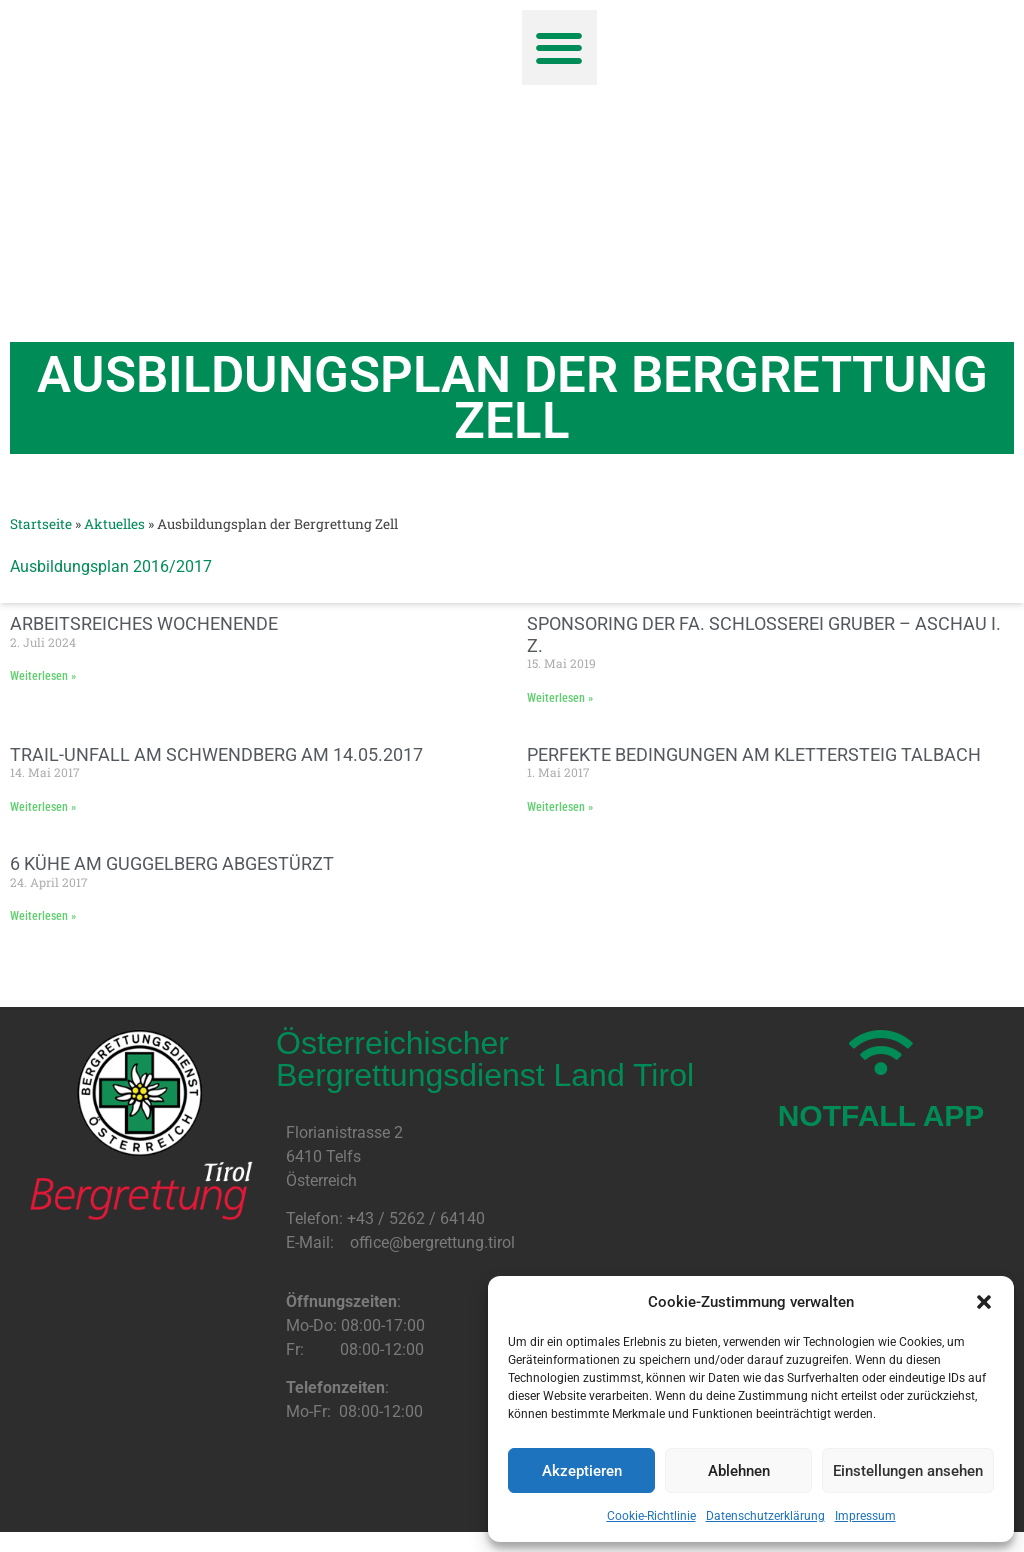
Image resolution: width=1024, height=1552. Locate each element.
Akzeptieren (582, 1471)
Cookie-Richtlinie (651, 1516)
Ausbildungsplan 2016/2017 (111, 566)
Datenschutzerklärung (765, 1516)
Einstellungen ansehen (908, 1471)
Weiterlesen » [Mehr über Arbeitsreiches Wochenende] (43, 676)
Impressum (865, 1516)
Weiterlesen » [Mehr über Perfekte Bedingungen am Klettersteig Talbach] (560, 807)
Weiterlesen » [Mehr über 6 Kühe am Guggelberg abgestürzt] (43, 916)
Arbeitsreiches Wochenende (144, 623)
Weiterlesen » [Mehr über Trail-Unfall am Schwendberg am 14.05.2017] (43, 807)
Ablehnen (739, 1471)
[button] (984, 1302)
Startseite (41, 524)
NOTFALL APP (881, 1115)
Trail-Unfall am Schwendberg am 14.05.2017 (216, 754)
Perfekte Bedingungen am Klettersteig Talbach (754, 754)
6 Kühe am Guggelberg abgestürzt (172, 863)
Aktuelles (114, 524)
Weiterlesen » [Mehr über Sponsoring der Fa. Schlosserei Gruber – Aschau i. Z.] (560, 698)
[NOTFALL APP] (881, 1052)
